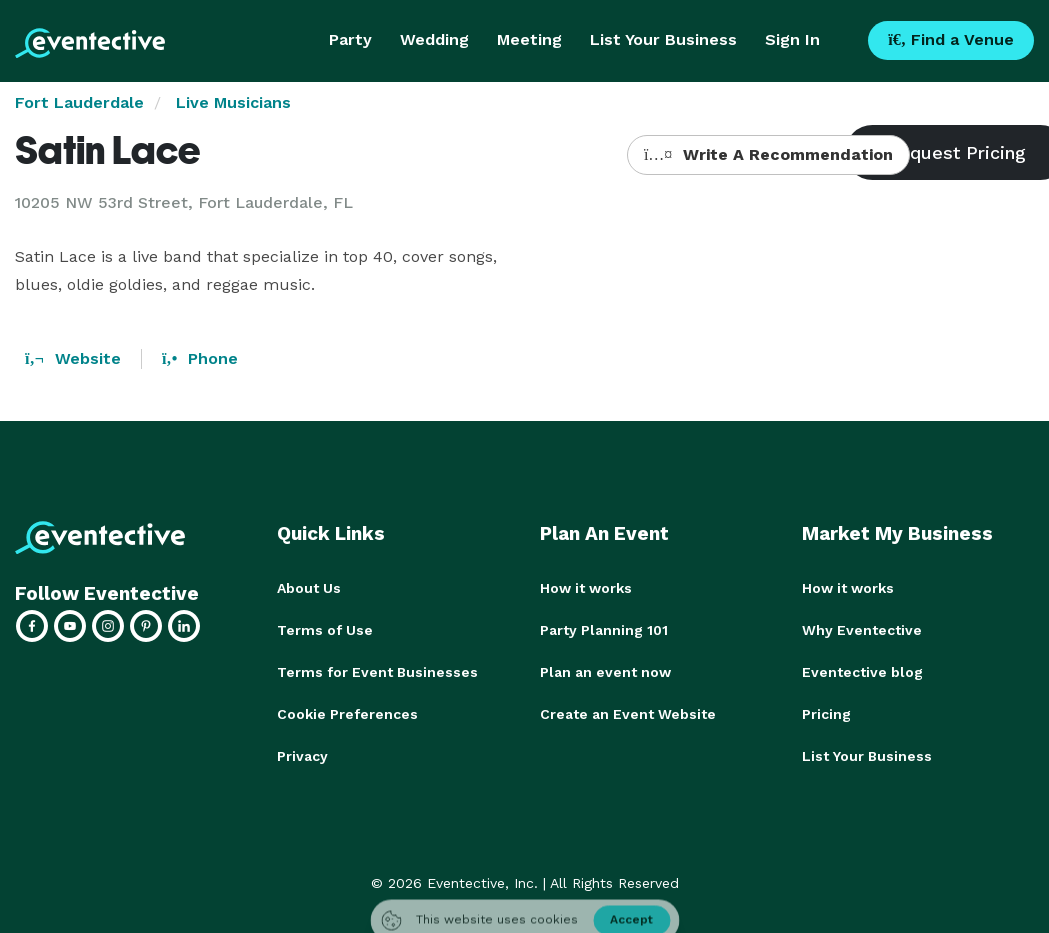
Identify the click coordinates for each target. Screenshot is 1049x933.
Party (350, 39)
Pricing (826, 714)
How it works (586, 588)
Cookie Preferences (347, 714)
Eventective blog (862, 672)
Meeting (529, 39)
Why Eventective (862, 630)
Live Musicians (233, 102)
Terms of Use (325, 630)
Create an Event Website (628, 714)
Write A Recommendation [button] (768, 154)
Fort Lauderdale (79, 102)
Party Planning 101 (604, 630)
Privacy (302, 756)
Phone (200, 358)
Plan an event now (605, 672)
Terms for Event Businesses (377, 672)
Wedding (434, 39)
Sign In (792, 39)
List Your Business (663, 39)
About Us (309, 588)
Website (73, 358)
